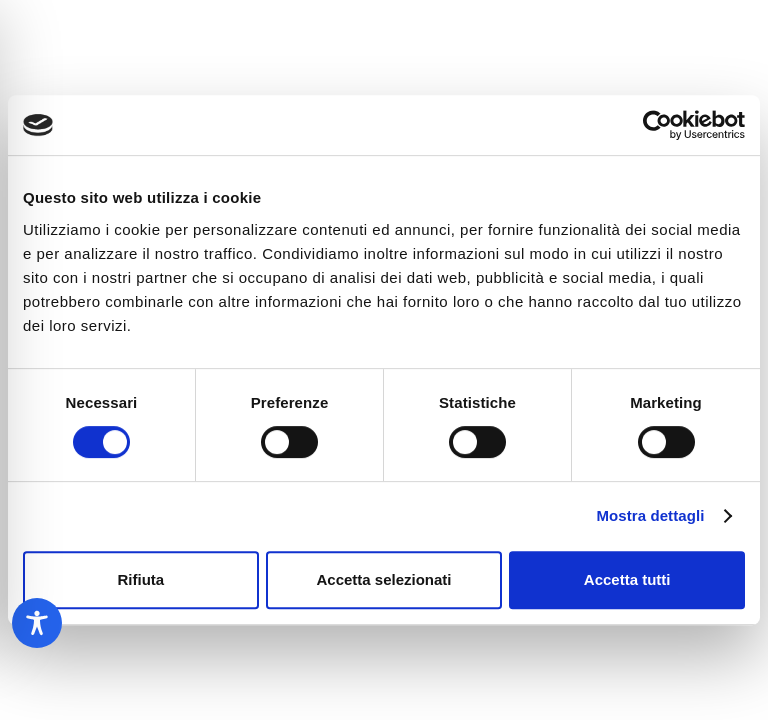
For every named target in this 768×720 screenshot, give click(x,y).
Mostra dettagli (650, 515)
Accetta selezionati (383, 579)
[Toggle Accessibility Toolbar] (37, 623)
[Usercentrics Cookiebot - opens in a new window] (657, 125)
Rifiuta (140, 579)
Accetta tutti (627, 579)
